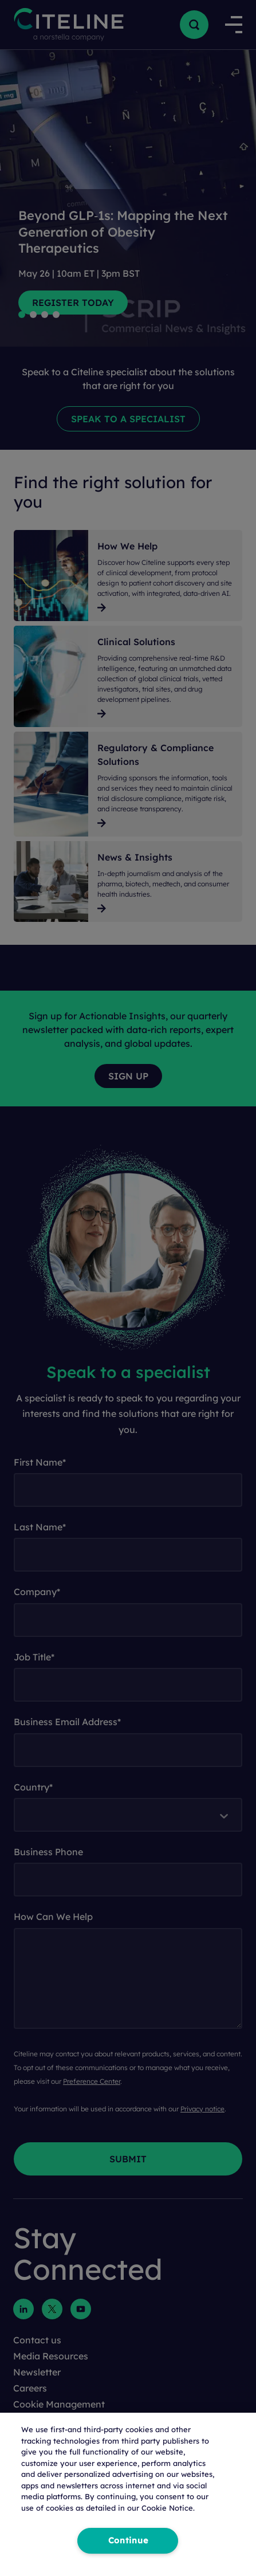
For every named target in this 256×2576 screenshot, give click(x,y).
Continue (128, 2540)
